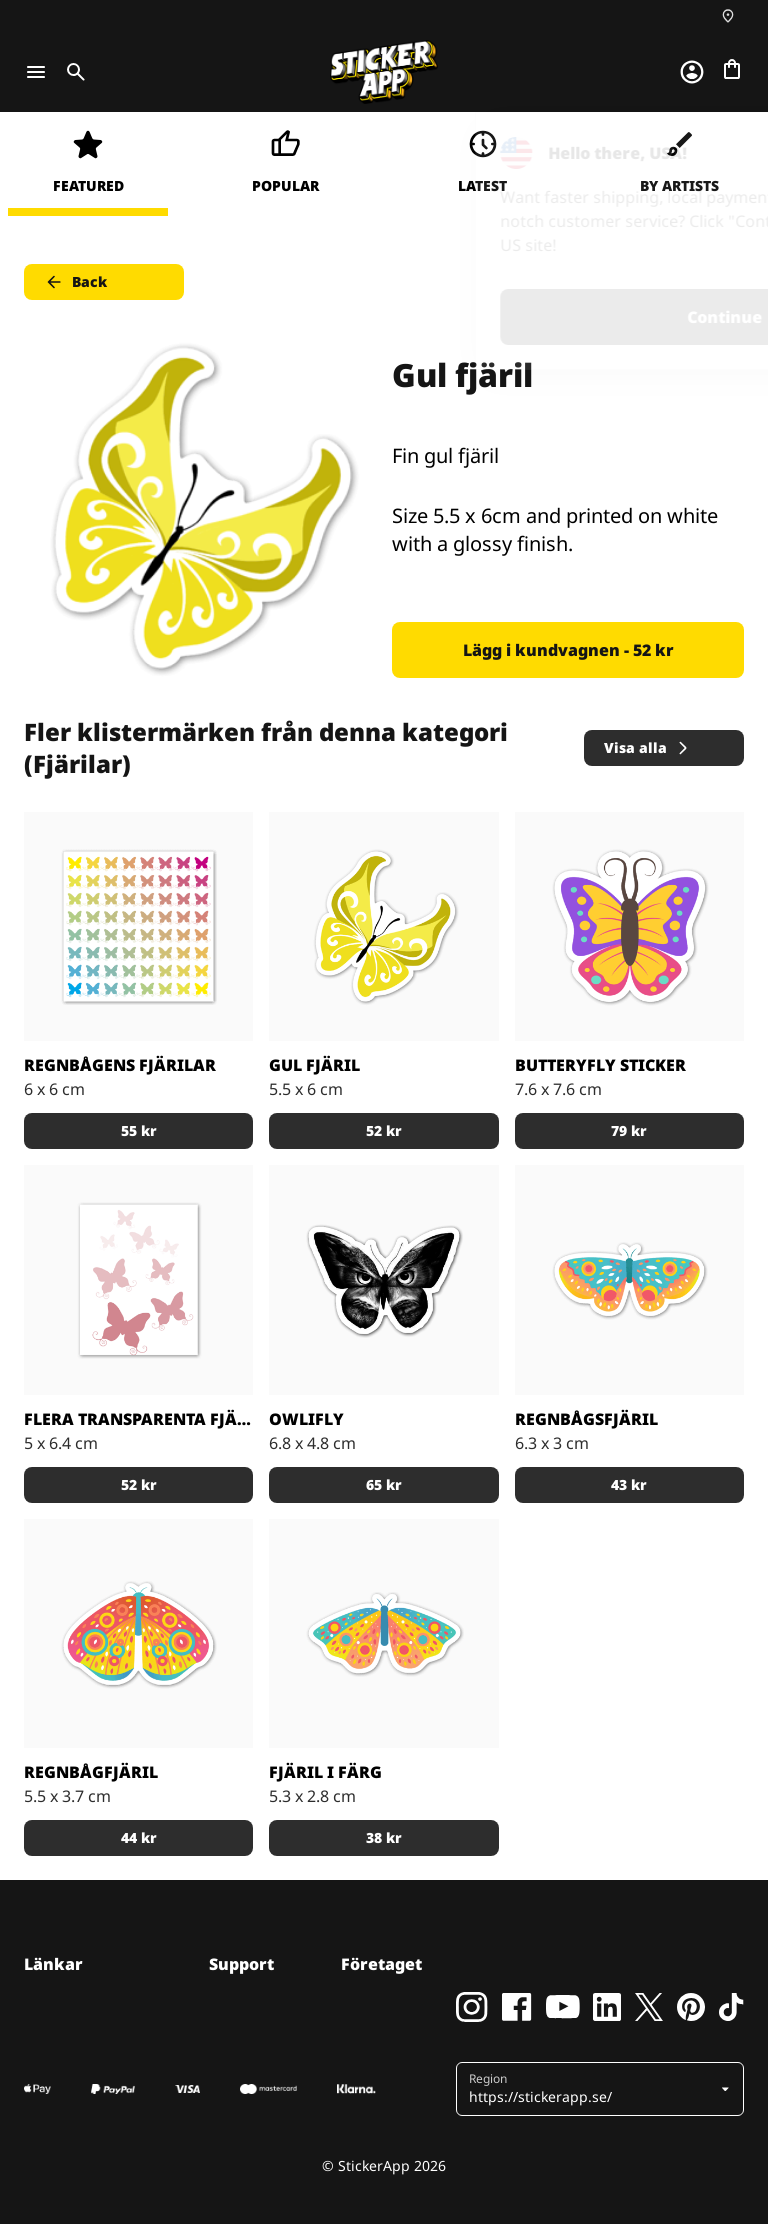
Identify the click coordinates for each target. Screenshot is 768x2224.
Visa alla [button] (647, 747)
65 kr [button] (384, 1484)
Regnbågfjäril (91, 1772)
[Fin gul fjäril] (383, 926)
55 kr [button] (139, 1130)
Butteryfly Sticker (600, 1065)
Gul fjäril (314, 1065)
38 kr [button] (384, 1837)
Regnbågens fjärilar (120, 1065)
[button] (592, 2089)
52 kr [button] (384, 1130)
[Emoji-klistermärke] (629, 926)
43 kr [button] (629, 1484)
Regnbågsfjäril (586, 1419)
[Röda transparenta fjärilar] (138, 1279)
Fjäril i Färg (325, 1772)
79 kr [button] (629, 1130)
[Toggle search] (72, 72)
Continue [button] (499, 317)
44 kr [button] (139, 1837)
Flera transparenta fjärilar (138, 1419)
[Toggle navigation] (36, 72)
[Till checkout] (732, 69)
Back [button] (75, 282)
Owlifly (306, 1419)
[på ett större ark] (138, 926)
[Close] (707, 153)
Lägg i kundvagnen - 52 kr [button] (568, 650)
